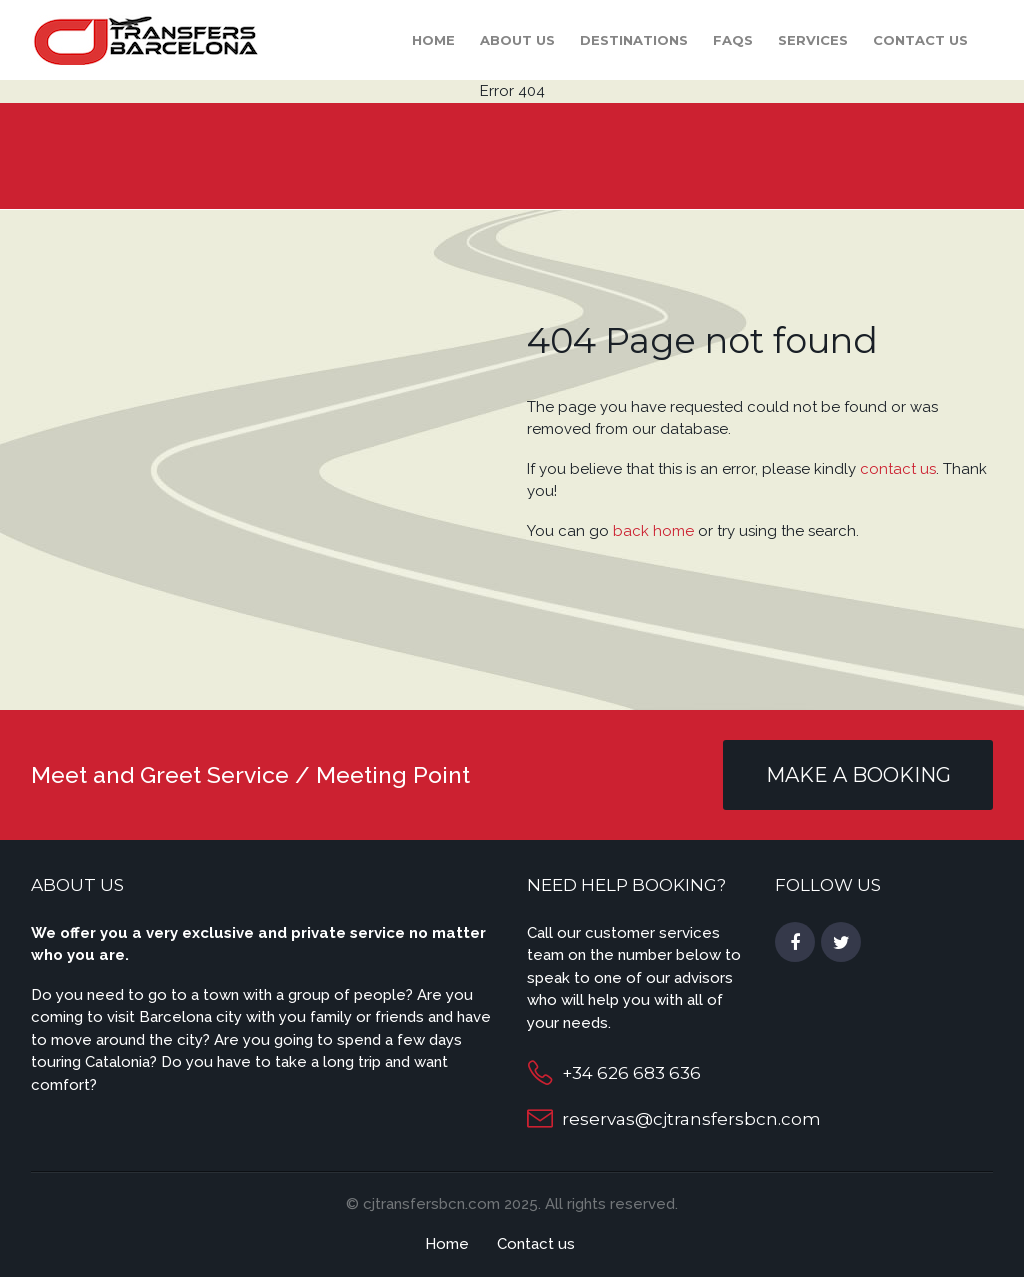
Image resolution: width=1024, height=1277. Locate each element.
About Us (517, 40)
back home (653, 531)
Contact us (920, 40)
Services (813, 40)
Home (433, 40)
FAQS (733, 40)
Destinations (634, 40)
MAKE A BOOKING (858, 775)
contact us (898, 469)
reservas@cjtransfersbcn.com (691, 1119)
